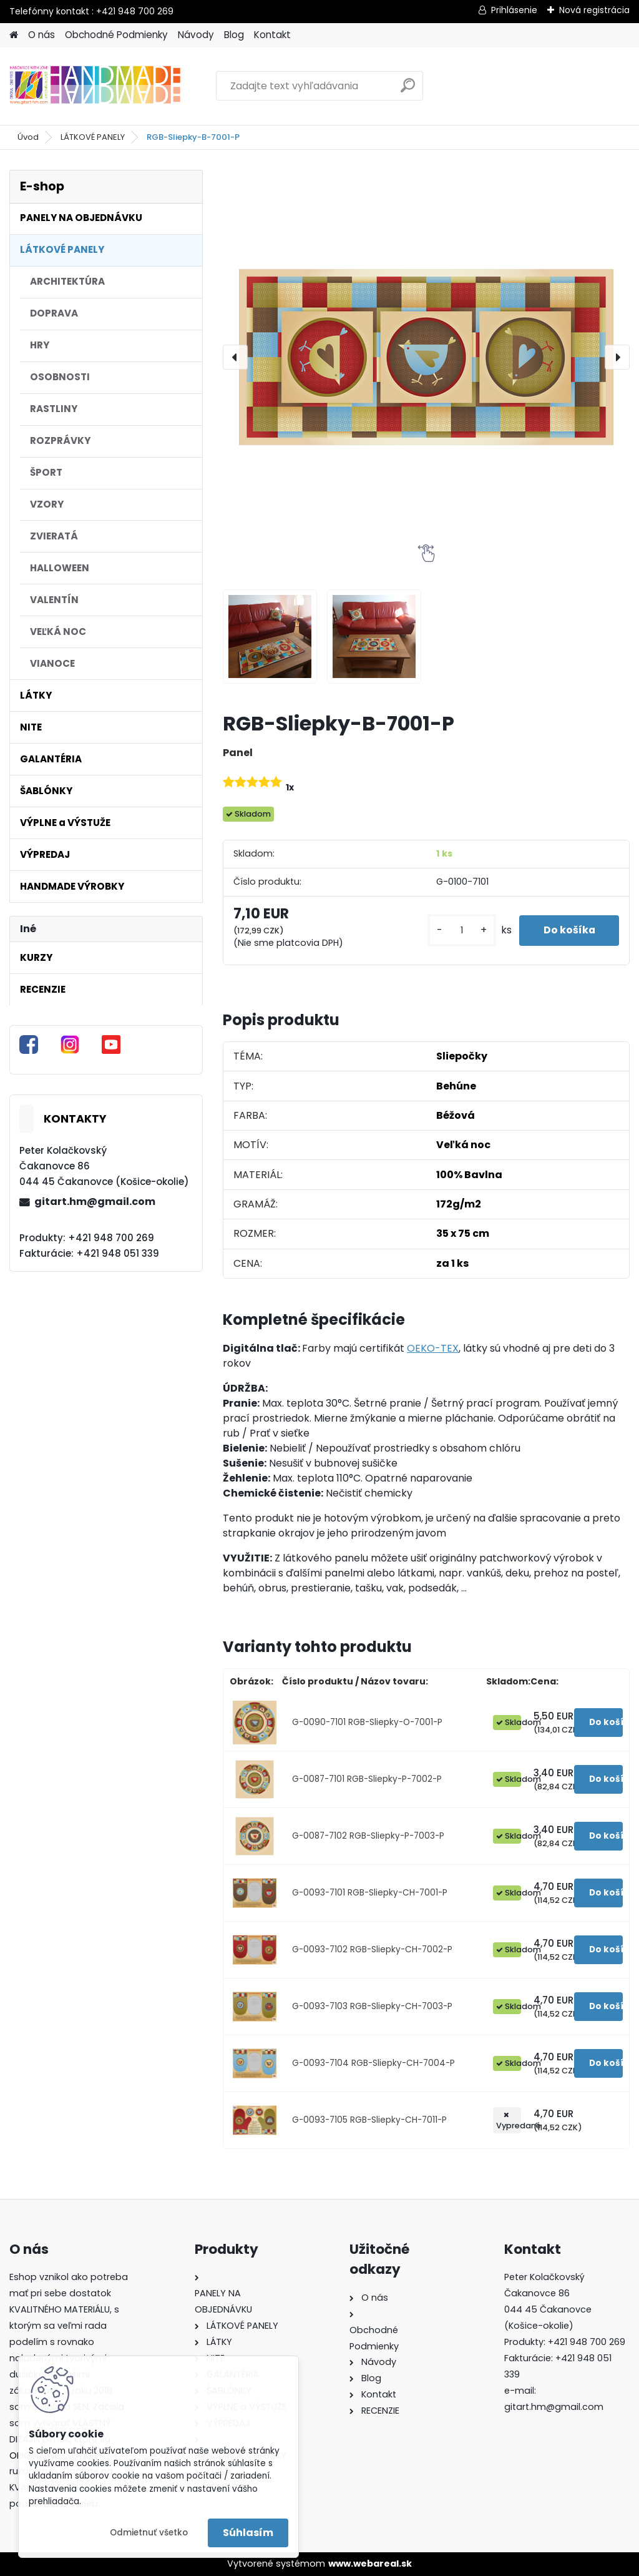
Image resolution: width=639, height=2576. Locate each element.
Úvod (28, 137)
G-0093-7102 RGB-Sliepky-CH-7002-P (372, 1949)
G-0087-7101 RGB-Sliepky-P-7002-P (367, 1779)
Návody (196, 34)
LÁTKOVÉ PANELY (93, 137)
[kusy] (459, 930)
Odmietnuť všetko (149, 2533)
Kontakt (272, 34)
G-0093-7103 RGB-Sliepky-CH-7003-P (372, 2006)
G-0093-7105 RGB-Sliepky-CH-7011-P (369, 2120)
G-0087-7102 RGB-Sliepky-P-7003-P (368, 1836)
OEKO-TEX (433, 1348)
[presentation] (235, 357)
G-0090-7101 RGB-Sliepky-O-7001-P (367, 1722)
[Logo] (95, 86)
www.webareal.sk (370, 2563)
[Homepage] (13, 35)
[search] (408, 90)
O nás (41, 34)
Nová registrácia (594, 10)
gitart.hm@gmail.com (94, 1201)
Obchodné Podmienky (116, 34)
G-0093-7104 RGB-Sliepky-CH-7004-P (373, 2063)
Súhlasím (248, 2532)
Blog (234, 34)
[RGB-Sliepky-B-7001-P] (426, 357)
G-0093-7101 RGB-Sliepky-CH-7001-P (369, 1893)
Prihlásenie (514, 10)
